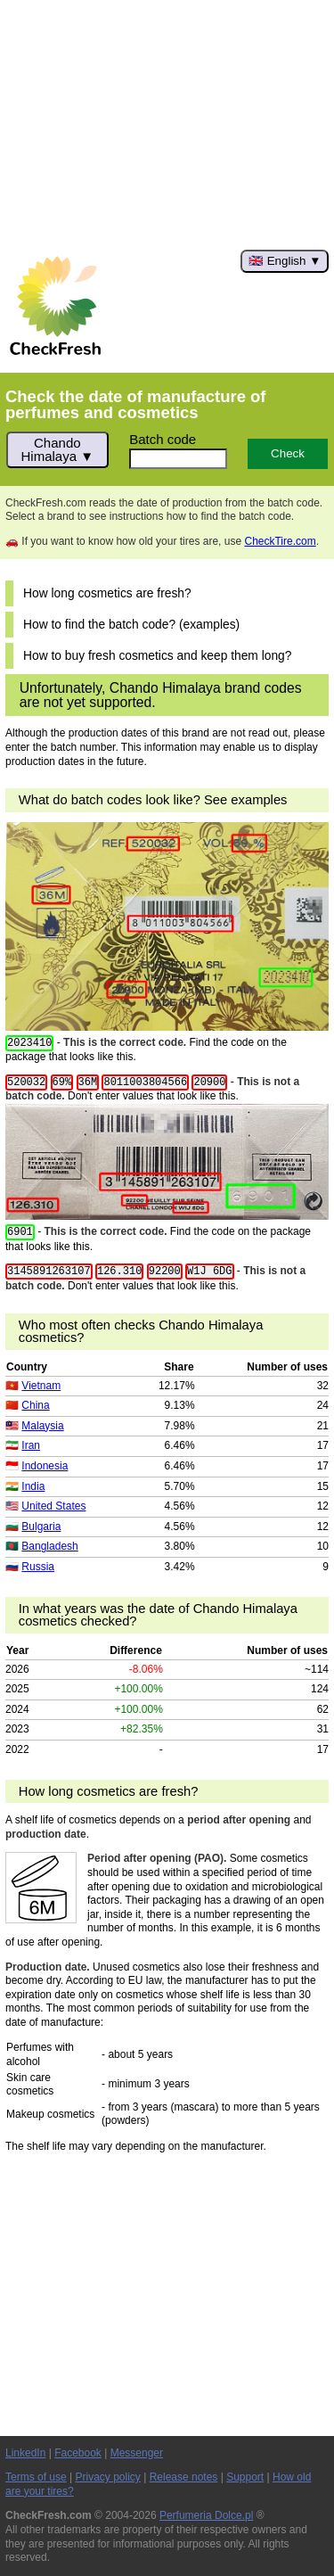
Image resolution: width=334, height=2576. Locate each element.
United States (53, 1506)
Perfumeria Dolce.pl (206, 2515)
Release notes (184, 2477)
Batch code (162, 439)
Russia (37, 1566)
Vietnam (41, 1385)
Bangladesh (49, 1546)
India (33, 1486)
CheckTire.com (279, 541)
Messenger (136, 2453)
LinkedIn (25, 2453)
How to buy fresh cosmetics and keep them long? (157, 656)
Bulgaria (41, 1526)
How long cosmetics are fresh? (107, 593)
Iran (30, 1445)
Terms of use (36, 2477)
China (35, 1405)
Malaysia (42, 1426)
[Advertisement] (167, 125)
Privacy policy (108, 2477)
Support (245, 2477)
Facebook (78, 2453)
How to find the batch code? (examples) (131, 624)
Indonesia (44, 1466)
